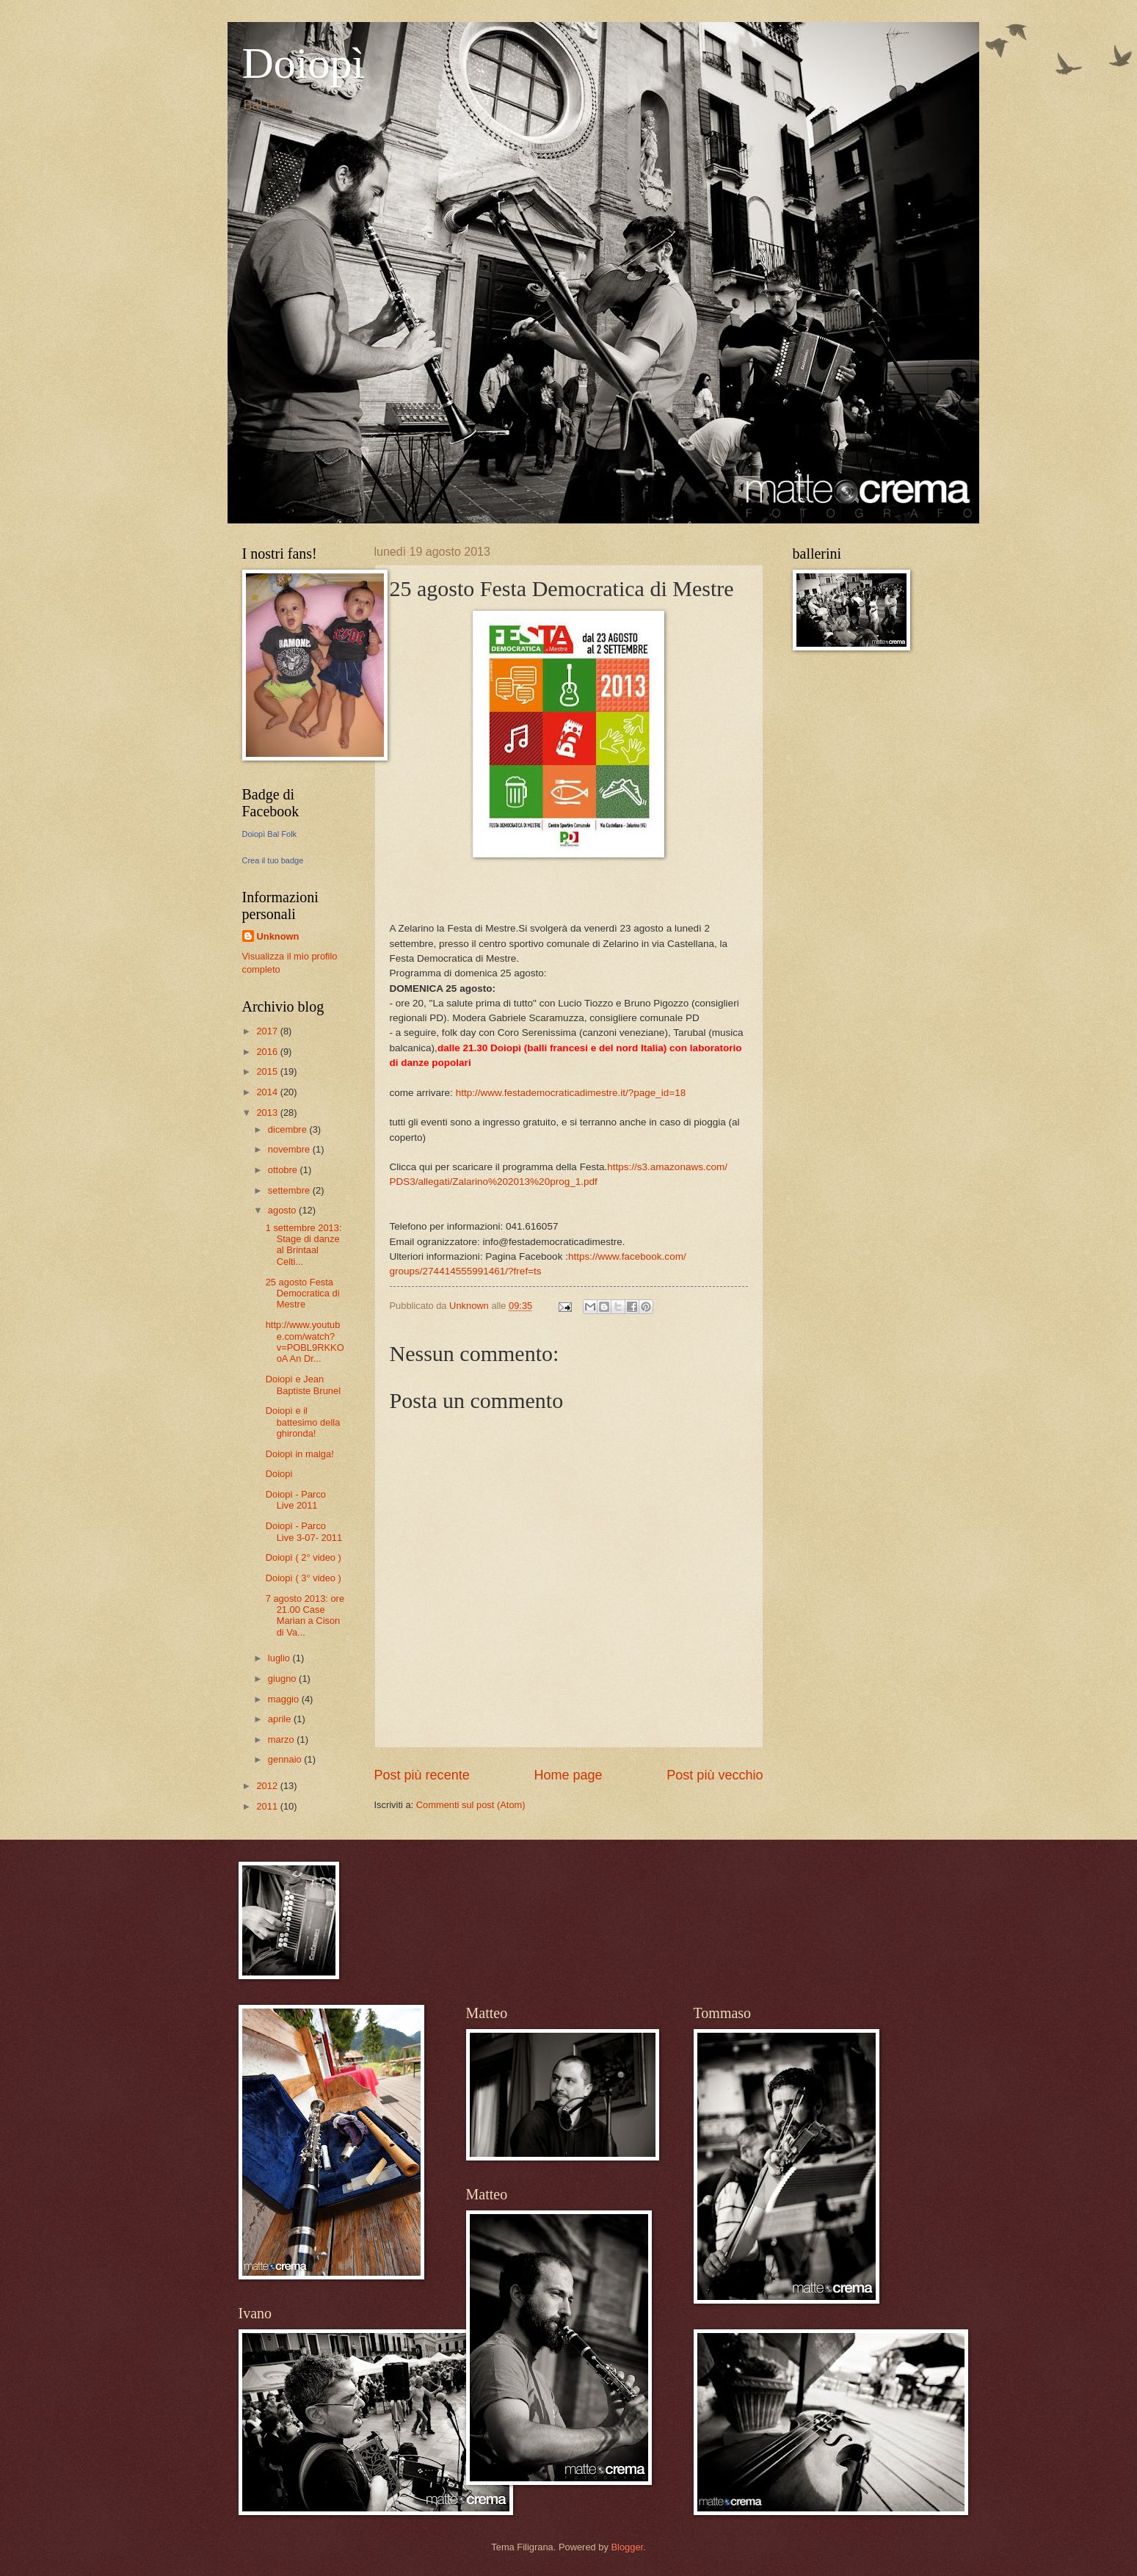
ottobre (284, 1169)
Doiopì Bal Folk (269, 834)
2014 (268, 1091)
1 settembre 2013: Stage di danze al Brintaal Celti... (304, 1244)
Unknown (278, 936)
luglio (280, 1657)
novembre (290, 1149)
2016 (268, 1051)
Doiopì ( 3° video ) (303, 1577)
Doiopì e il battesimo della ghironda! (303, 1422)
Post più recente (422, 1775)
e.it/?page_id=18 (571, 1092)
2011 (268, 1806)
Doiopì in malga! (300, 1453)
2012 (268, 1785)
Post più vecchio (714, 1775)
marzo (282, 1739)
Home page (568, 1775)
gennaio (286, 1759)
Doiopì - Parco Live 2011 (296, 1500)
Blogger (627, 2547)
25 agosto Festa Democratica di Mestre (303, 1293)
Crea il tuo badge (273, 860)
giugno (283, 1678)
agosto (283, 1210)
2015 (268, 1071)
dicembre (289, 1129)
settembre (290, 1190)
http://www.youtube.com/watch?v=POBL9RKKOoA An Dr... (305, 1341)
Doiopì (303, 63)
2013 (268, 1112)
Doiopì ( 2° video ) (303, 1557)
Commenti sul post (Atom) (471, 1804)
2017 (268, 1031)
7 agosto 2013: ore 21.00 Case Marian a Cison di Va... (305, 1615)
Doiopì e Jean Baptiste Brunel (303, 1385)
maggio (285, 1699)
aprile (281, 1718)
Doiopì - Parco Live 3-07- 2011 (304, 1531)
